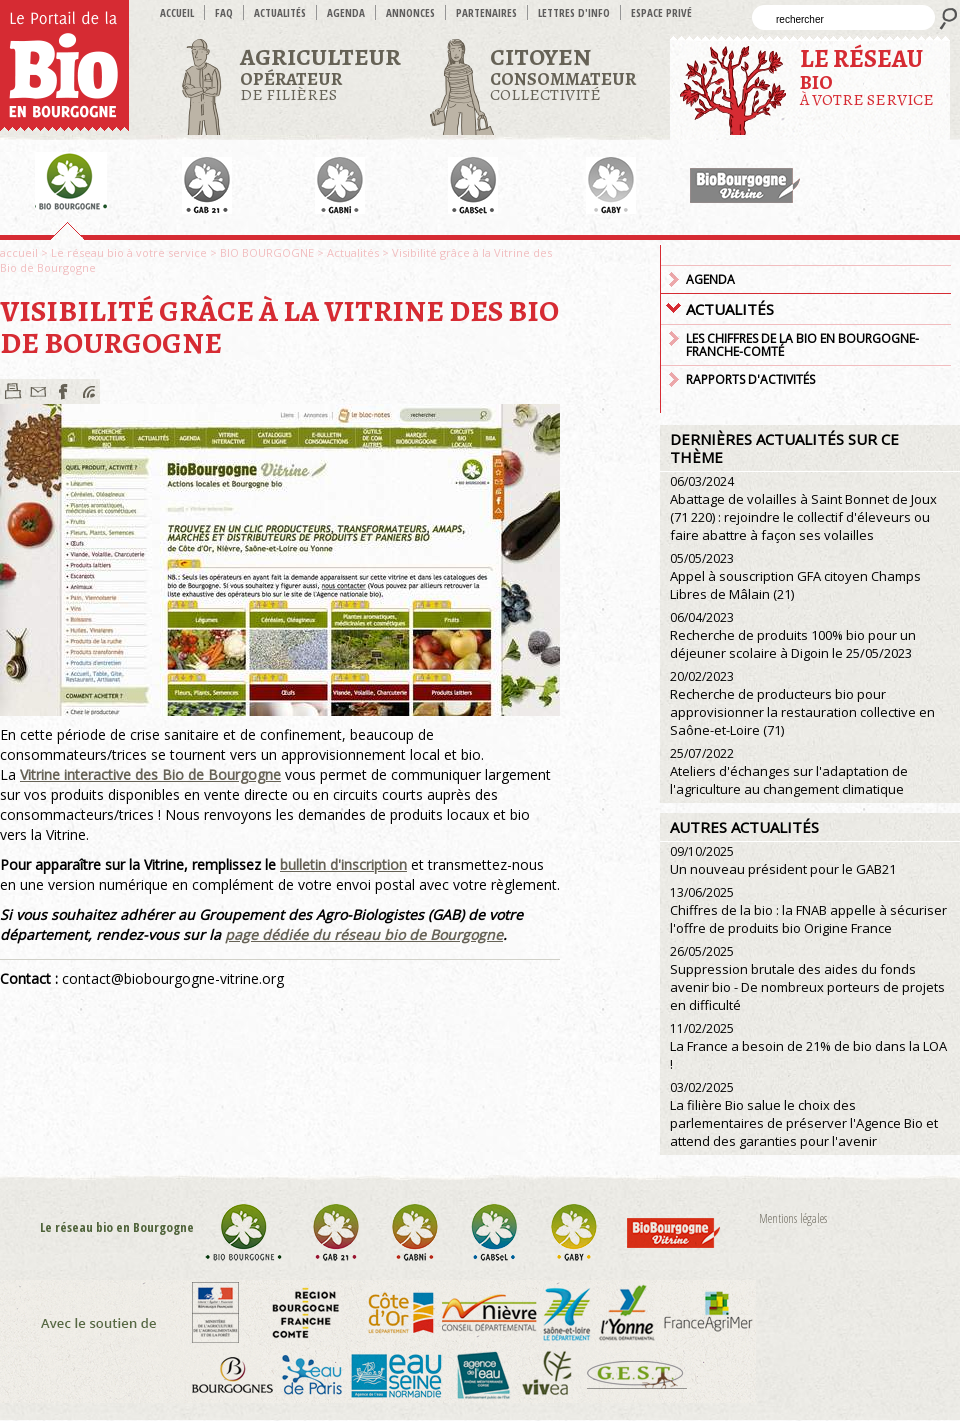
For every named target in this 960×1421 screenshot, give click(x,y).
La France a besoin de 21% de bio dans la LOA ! (808, 1046)
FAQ (224, 12)
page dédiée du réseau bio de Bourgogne (364, 934)
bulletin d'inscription (343, 864)
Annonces (410, 12)
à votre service (867, 76)
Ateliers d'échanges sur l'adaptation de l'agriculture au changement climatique (789, 771)
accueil (177, 12)
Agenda (346, 12)
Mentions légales (793, 1218)
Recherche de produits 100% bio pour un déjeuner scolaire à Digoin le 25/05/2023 (793, 635)
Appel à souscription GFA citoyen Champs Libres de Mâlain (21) (795, 576)
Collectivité (563, 73)
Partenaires (486, 12)
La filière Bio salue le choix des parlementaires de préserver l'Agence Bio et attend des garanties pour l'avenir (804, 1114)
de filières (320, 73)
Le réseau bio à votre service (129, 252)
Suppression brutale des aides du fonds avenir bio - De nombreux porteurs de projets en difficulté (807, 978)
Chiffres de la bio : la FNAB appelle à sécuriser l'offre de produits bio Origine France (808, 910)
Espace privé (661, 12)
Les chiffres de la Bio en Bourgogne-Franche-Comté (802, 345)
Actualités (280, 12)
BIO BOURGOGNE (267, 252)
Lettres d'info (574, 12)
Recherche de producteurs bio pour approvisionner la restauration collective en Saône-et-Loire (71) (802, 703)
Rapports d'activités (750, 379)
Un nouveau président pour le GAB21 (783, 860)
